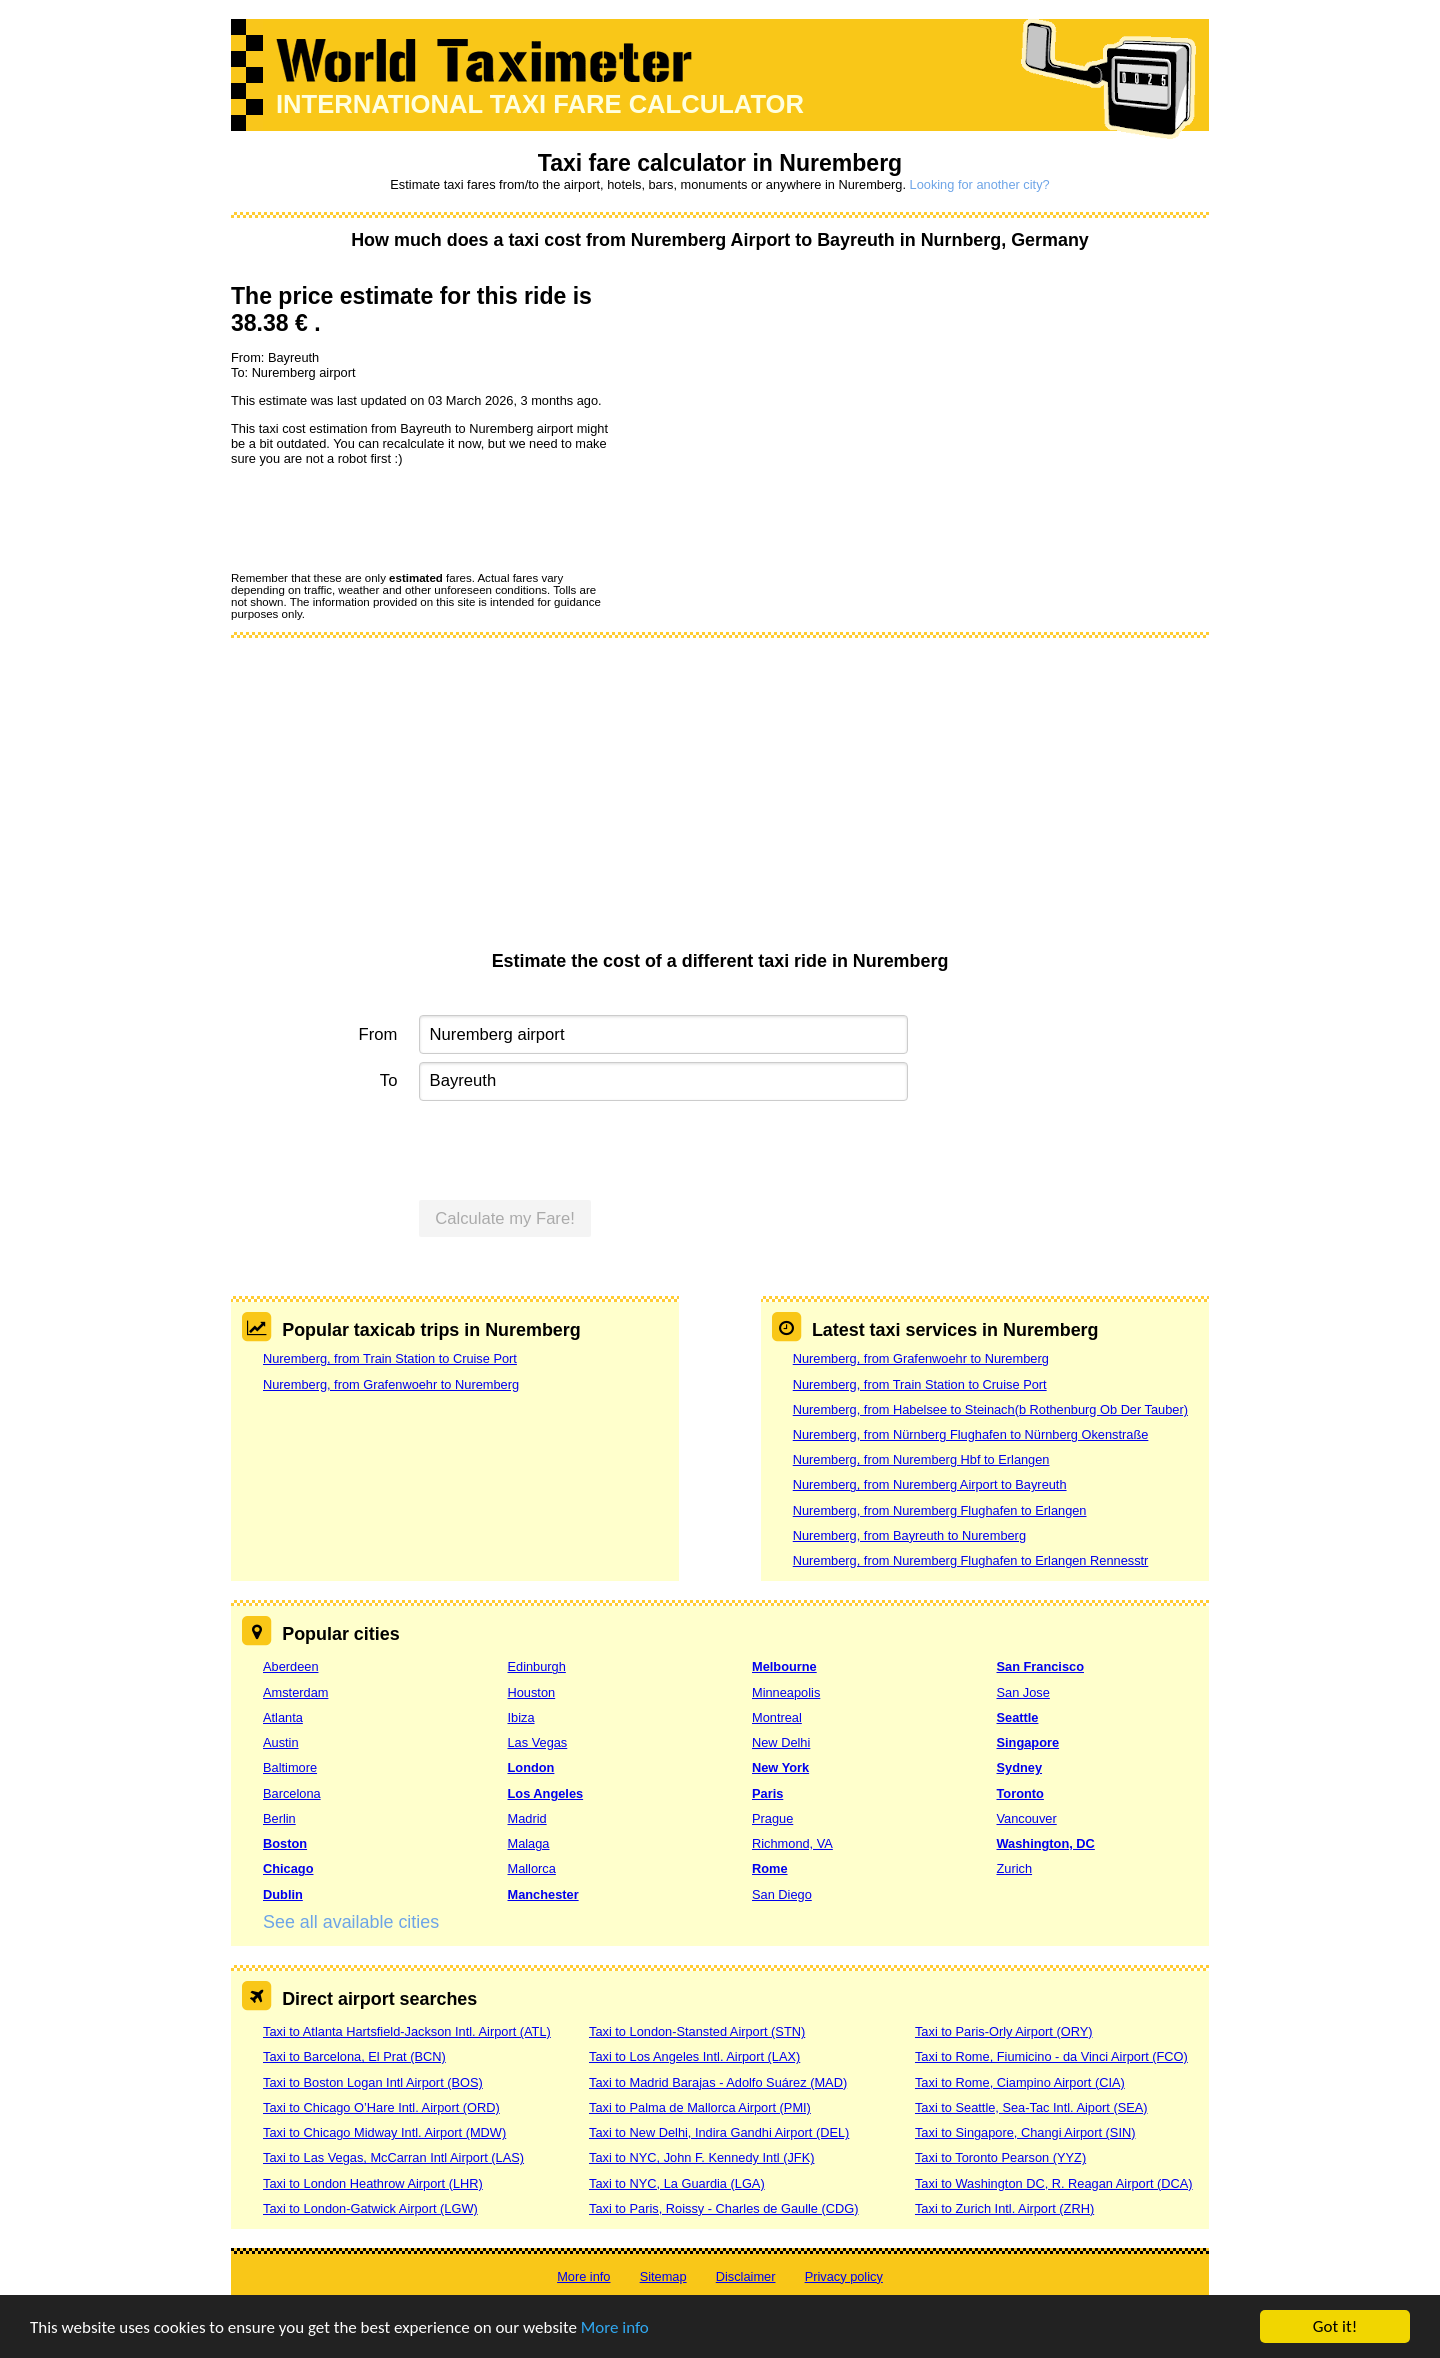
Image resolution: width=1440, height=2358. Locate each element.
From (378, 1034)
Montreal (777, 1717)
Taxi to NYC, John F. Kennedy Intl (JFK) (701, 2157)
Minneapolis (786, 1692)
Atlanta (283, 1717)
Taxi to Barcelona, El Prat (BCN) (354, 2056)
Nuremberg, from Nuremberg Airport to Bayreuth (930, 1484)
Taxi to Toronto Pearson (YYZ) (1000, 2157)
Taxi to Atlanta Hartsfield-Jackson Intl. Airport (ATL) (407, 2031)
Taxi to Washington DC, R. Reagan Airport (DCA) (1054, 2183)
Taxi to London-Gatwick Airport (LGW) (370, 2208)
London (531, 1767)
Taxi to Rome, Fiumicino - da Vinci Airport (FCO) (1051, 2056)
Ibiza (521, 1717)
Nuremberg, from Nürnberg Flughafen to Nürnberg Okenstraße (971, 1434)
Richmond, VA (792, 1843)
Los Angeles (546, 1793)
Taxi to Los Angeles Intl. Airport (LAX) (694, 2056)
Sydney (1020, 1767)
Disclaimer (746, 2276)
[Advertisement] (720, 801)
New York (780, 1767)
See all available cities (351, 1922)
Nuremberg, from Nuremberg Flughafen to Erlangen (940, 1510)
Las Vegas (538, 1742)
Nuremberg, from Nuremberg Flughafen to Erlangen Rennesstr (971, 1560)
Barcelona (292, 1793)
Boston (285, 1843)
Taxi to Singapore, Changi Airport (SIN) (1025, 2132)
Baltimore (290, 1767)
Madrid (527, 1818)
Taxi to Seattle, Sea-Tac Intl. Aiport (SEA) (1031, 2107)
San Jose (1023, 1692)
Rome (770, 1868)
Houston (532, 1692)
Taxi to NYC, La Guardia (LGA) (677, 2183)
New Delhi (781, 1742)
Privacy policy (844, 2276)
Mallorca (532, 1868)
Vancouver (1027, 1818)
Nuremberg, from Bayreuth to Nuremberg (909, 1535)
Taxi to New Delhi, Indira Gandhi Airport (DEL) (719, 2132)
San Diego (782, 1894)
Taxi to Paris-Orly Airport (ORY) (1004, 2031)
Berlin (279, 1818)
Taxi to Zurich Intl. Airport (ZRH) (1004, 2208)
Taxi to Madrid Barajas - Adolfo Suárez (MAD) (718, 2082)
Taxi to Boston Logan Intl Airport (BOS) (373, 2082)
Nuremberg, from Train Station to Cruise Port (390, 1358)
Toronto (1020, 1793)
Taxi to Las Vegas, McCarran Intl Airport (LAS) (393, 2157)
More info (615, 2327)
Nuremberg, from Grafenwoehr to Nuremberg (391, 1384)
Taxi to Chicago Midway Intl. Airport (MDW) (384, 2132)
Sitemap (663, 2276)
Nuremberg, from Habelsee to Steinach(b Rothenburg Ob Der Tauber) (990, 1409)
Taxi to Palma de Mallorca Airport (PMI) (700, 2107)
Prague (772, 1818)
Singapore (1028, 1742)
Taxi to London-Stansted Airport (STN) (697, 2031)
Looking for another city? (980, 184)
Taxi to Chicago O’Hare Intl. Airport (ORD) (381, 2107)
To (389, 1080)
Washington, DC (1046, 1843)
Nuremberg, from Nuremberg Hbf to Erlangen (921, 1459)
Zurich (1015, 1868)
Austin (281, 1742)
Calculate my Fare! (505, 1218)
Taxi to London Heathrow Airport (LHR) (373, 2183)
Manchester (543, 1894)
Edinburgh (537, 1666)
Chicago (288, 1868)
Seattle (1018, 1717)
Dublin (283, 1894)
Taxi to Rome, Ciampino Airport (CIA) (1020, 2082)
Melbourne (784, 1666)
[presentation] (383, 518)
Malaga (529, 1843)
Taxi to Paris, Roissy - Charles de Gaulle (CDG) (724, 2208)
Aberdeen (291, 1666)
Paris (767, 1793)
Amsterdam (295, 1692)
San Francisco (1040, 1666)
